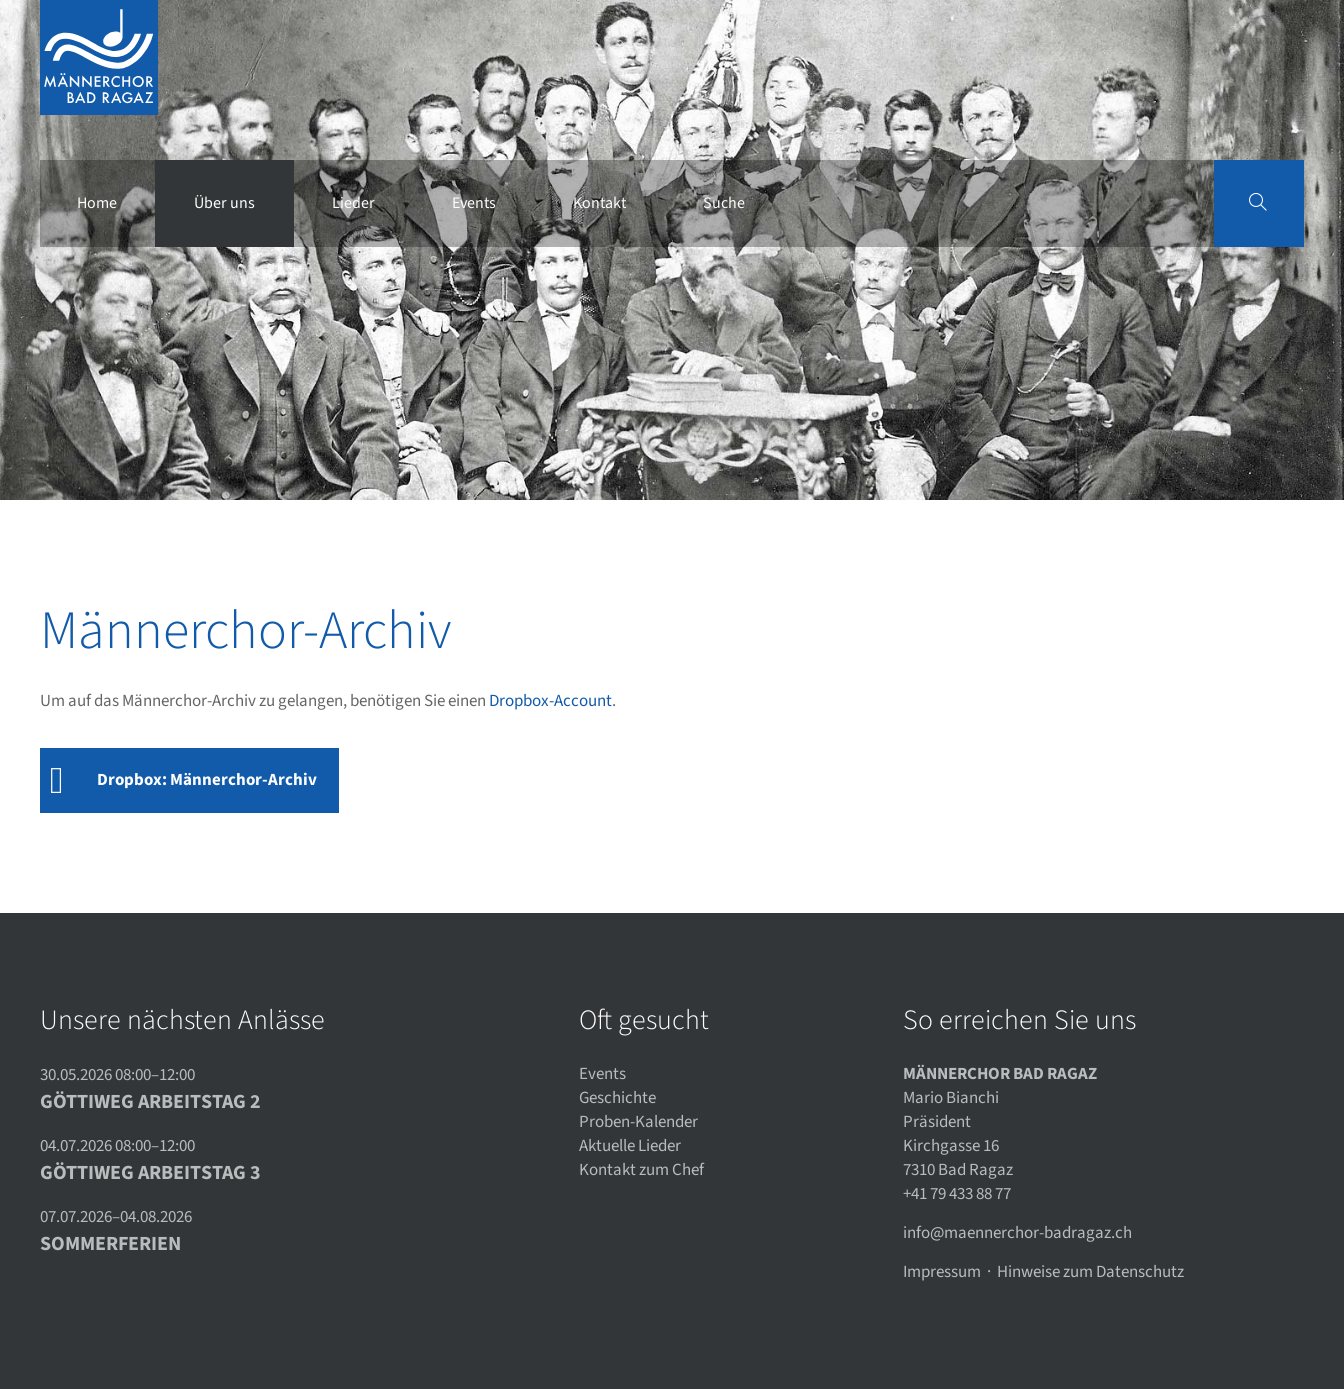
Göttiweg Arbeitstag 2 (150, 1102)
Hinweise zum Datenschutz (1090, 1272)
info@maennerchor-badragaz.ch (1017, 1233)
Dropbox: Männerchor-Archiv (207, 780)
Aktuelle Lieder (630, 1146)
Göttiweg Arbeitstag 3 (150, 1173)
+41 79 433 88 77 (957, 1194)
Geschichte (617, 1098)
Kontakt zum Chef (641, 1170)
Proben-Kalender (638, 1122)
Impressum (942, 1272)
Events (602, 1074)
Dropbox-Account (550, 701)
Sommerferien (110, 1244)
